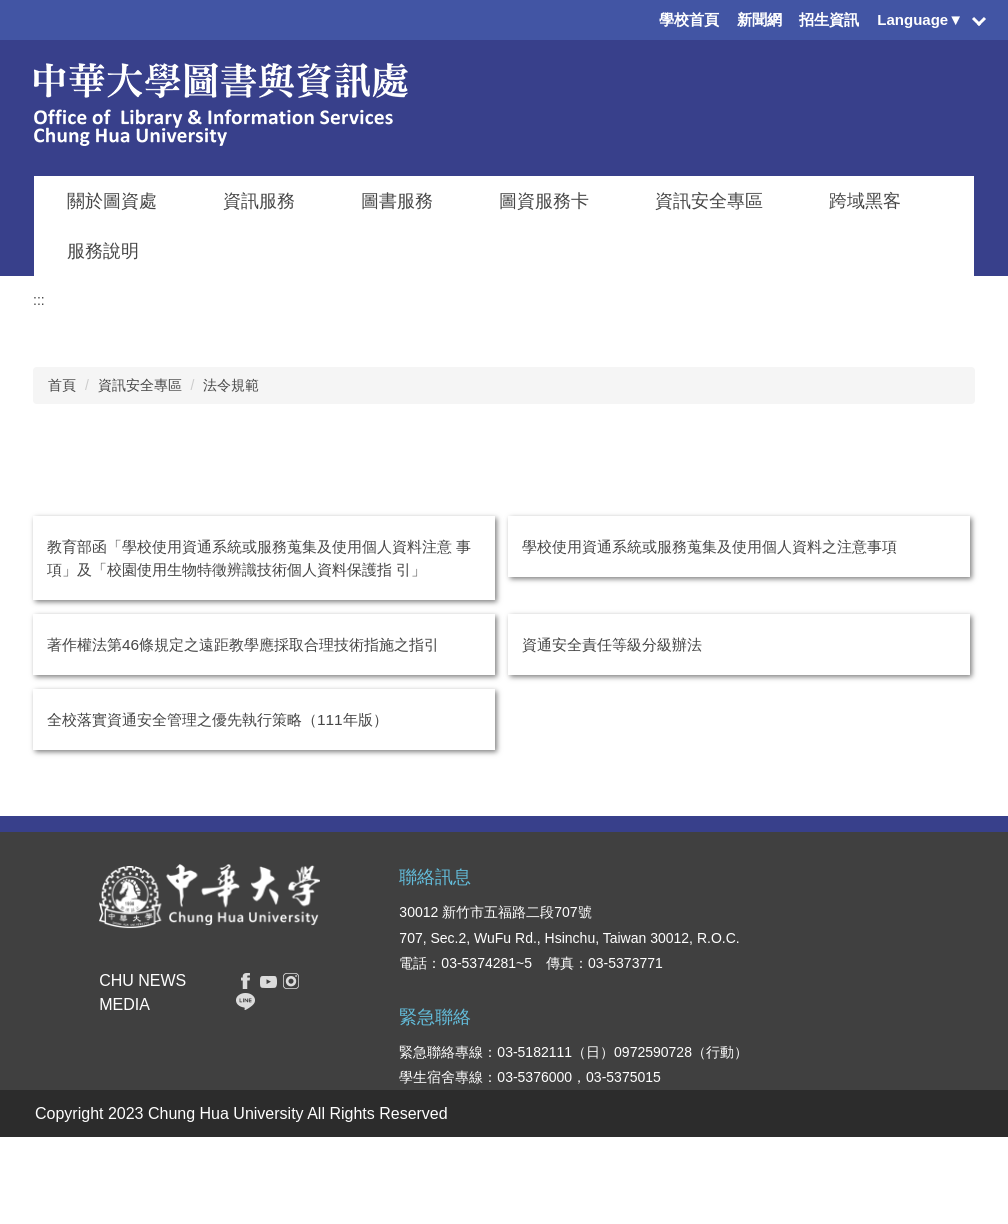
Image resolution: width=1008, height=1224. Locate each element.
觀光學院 (727, 1090)
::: (39, 300)
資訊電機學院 (741, 946)
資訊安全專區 (140, 385)
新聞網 (759, 19)
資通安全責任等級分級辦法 (612, 644)
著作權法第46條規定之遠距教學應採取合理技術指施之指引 (243, 644)
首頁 (62, 385)
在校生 (618, 946)
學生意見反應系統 (874, 1030)
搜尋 (225, 973)
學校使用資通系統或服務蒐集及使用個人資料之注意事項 (709, 546)
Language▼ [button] (920, 19)
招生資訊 (829, 19)
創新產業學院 (741, 1120)
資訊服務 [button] (259, 201)
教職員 (618, 1060)
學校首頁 (689, 19)
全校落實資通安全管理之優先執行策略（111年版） (217, 719)
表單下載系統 (860, 1000)
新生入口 (625, 976)
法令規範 (231, 385)
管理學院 (727, 976)
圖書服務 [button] (397, 201)
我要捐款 (846, 1120)
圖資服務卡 (544, 201)
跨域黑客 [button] (865, 201)
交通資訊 (846, 1060)
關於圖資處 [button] (112, 201)
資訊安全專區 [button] (709, 201)
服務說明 (103, 251)
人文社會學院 (741, 1060)
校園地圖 (846, 1090)
